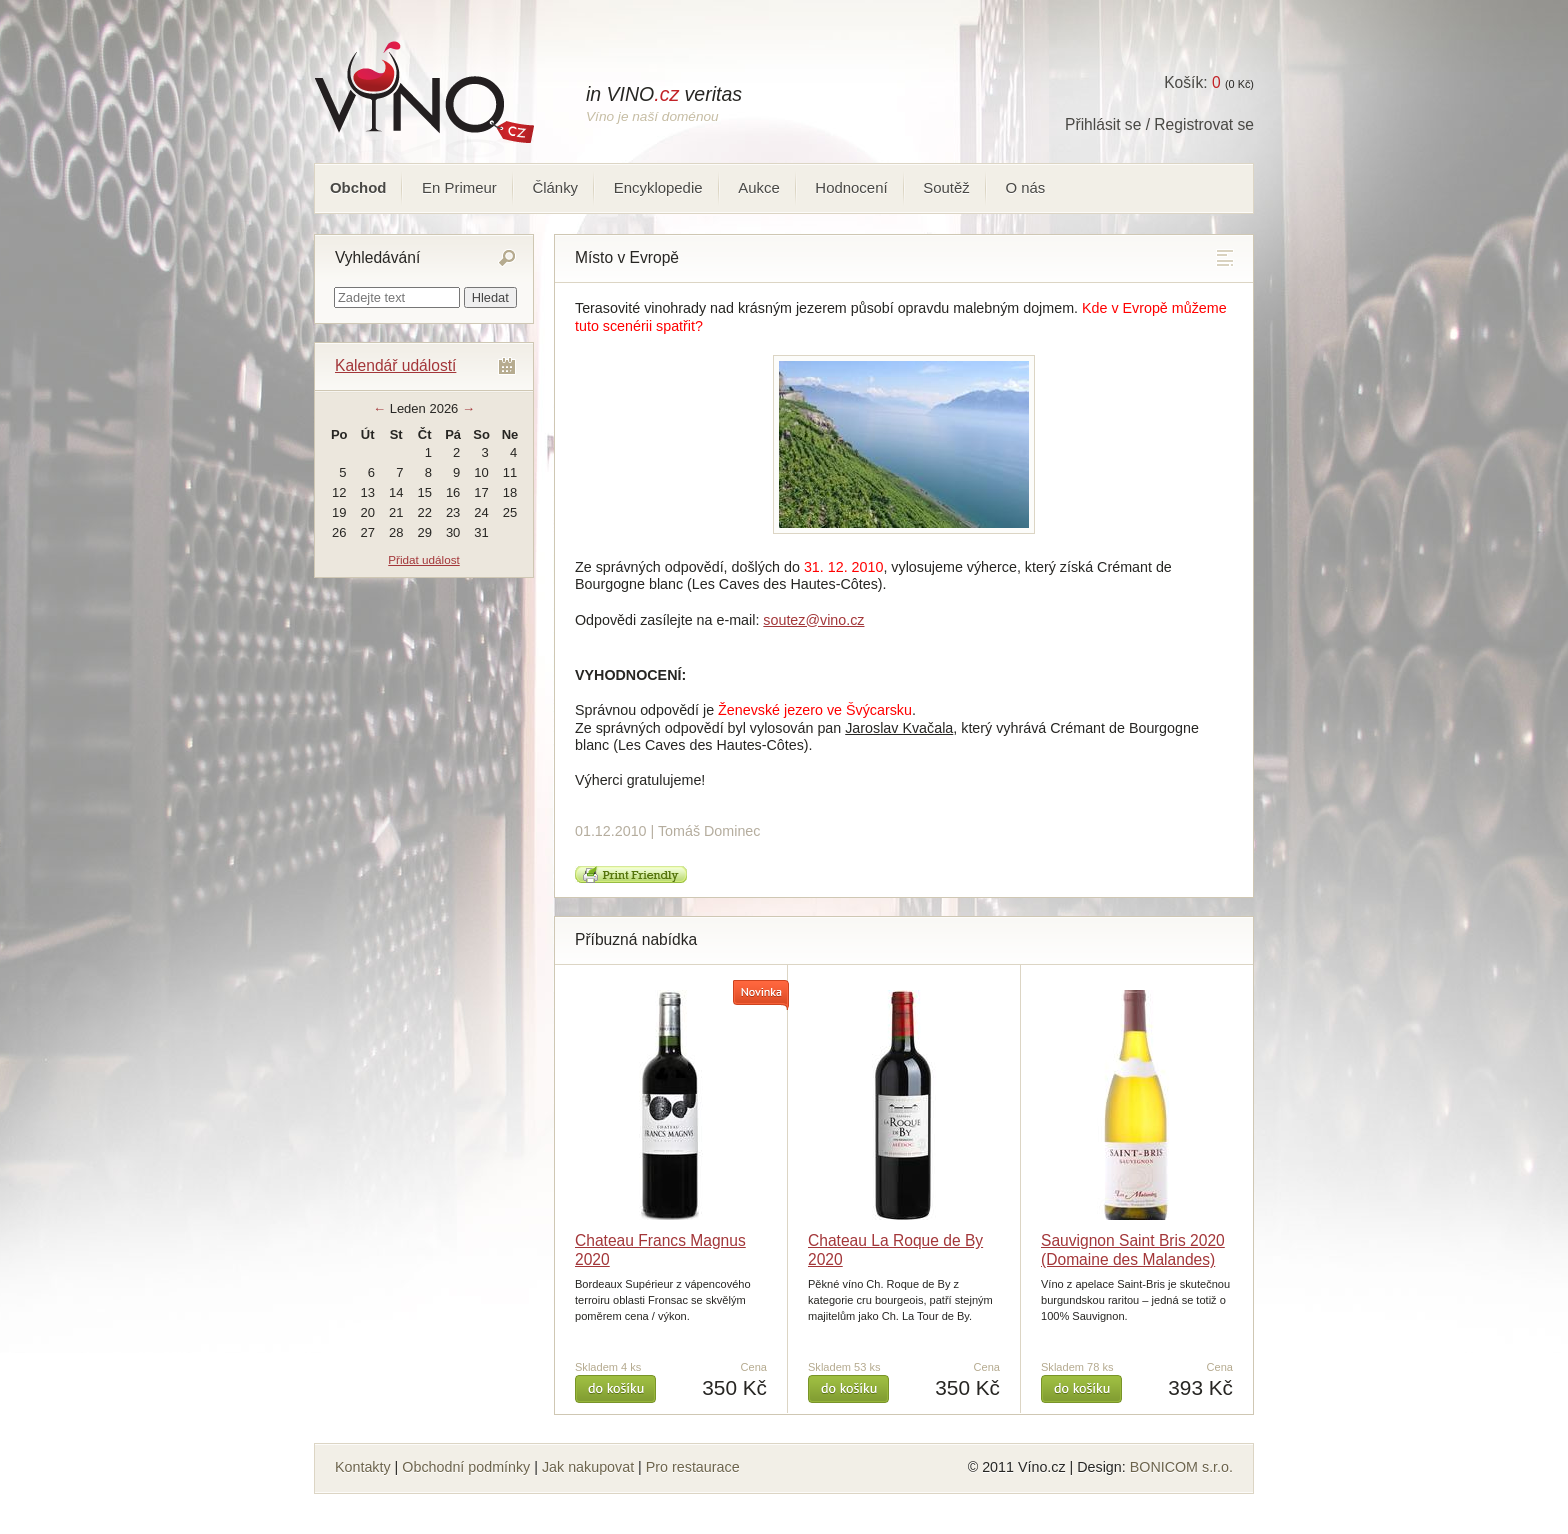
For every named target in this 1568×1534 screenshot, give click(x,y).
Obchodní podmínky (466, 1467)
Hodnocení (851, 187)
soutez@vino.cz (813, 620)
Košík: (1192, 82)
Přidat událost (423, 559)
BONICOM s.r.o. (1181, 1467)
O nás (1025, 187)
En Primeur (459, 187)
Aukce (759, 187)
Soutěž (946, 187)
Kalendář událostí (395, 365)
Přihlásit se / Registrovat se (1159, 124)
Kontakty (363, 1467)
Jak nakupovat (588, 1467)
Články (555, 187)
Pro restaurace (693, 1467)
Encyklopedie (658, 187)
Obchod (358, 187)
